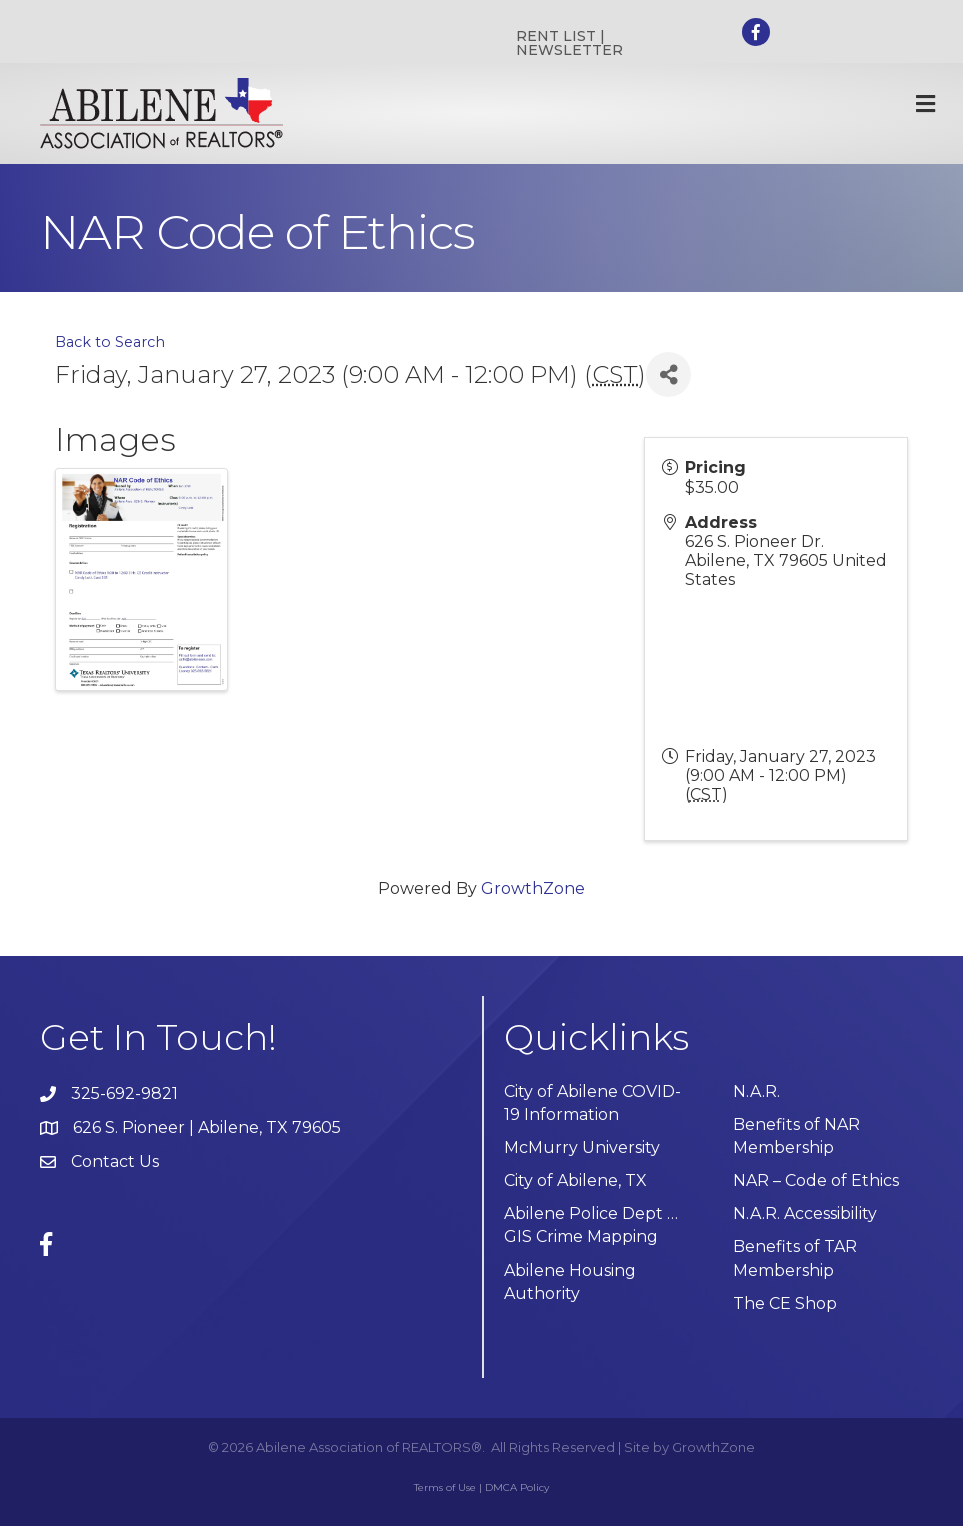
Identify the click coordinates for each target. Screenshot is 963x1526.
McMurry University (582, 1147)
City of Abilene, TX (575, 1180)
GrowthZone (533, 888)
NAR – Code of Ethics (816, 1180)
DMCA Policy (517, 1487)
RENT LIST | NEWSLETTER (569, 43)
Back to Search (110, 342)
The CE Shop (785, 1303)
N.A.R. (756, 1091)
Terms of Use (445, 1487)
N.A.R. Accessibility (807, 1213)
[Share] (668, 374)
